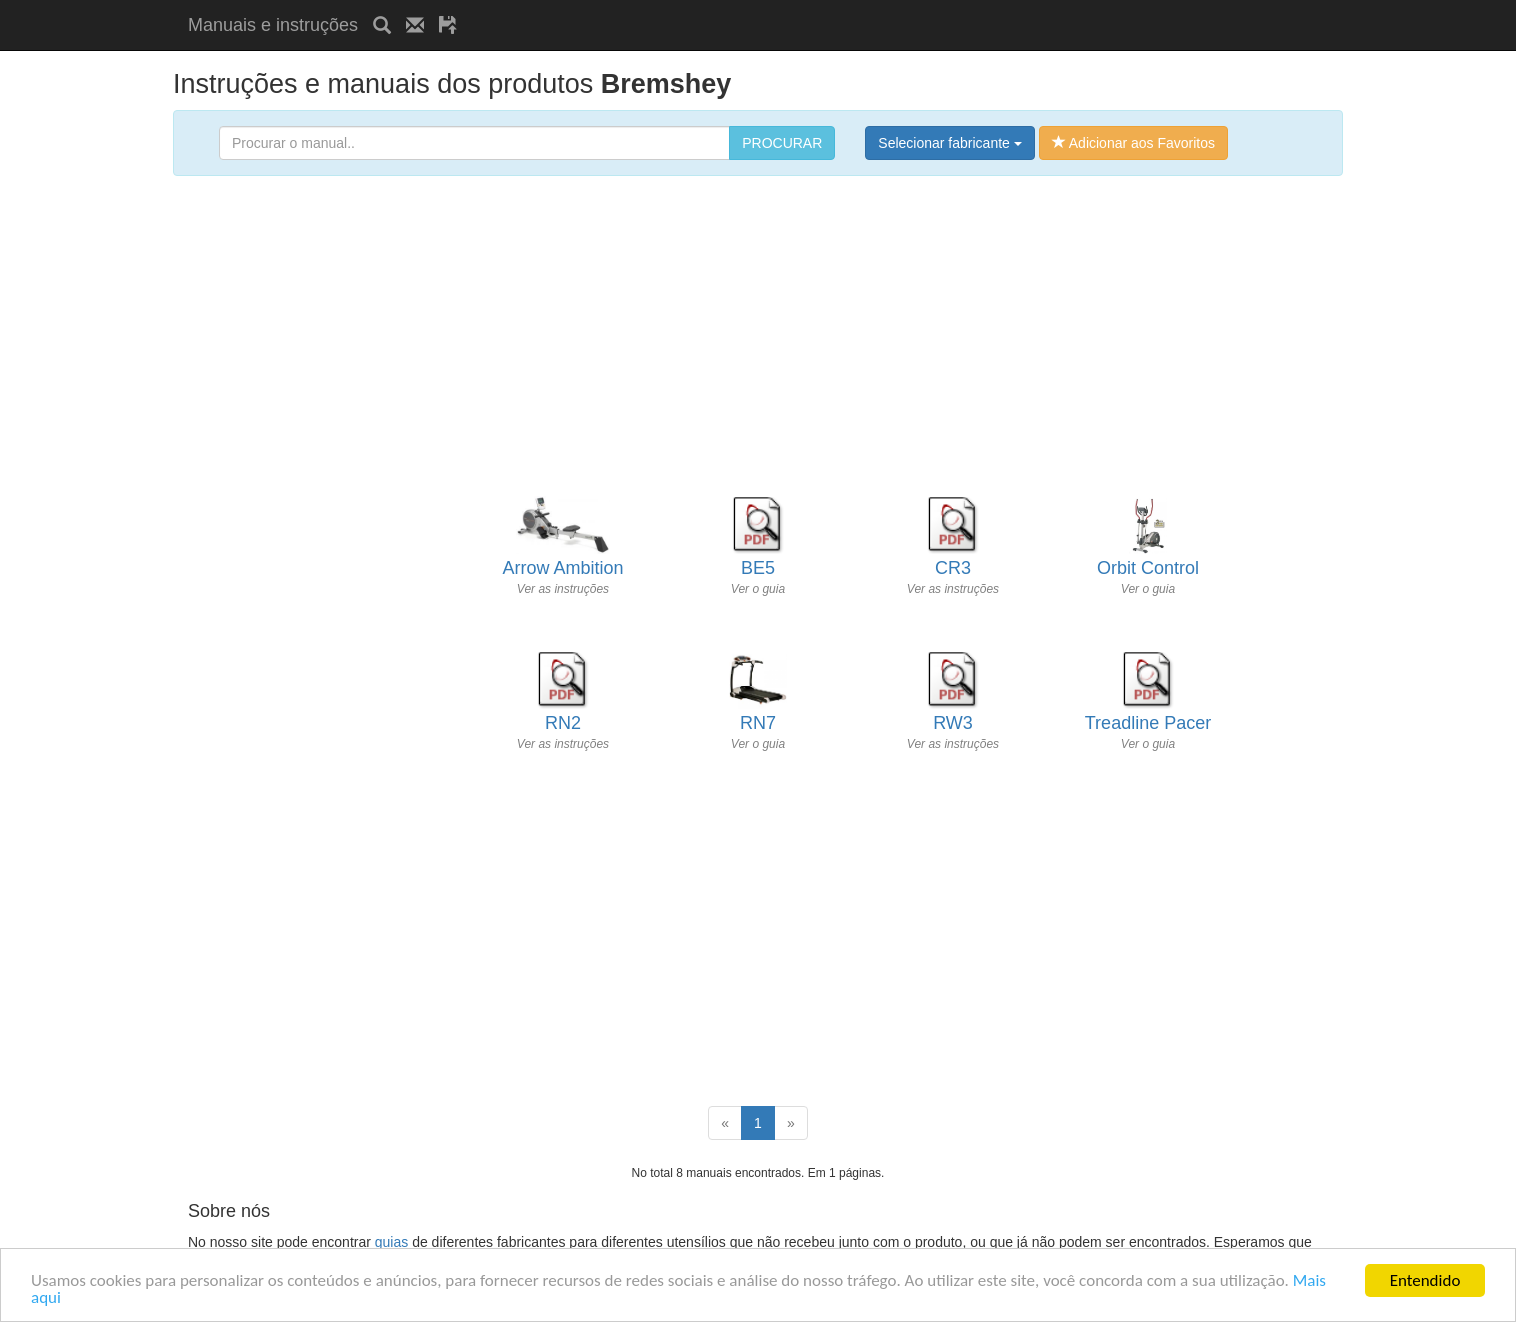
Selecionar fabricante (949, 143)
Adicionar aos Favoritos (1133, 143)
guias (391, 1242)
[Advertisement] (706, 7)
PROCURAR (782, 143)
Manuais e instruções (273, 25)
